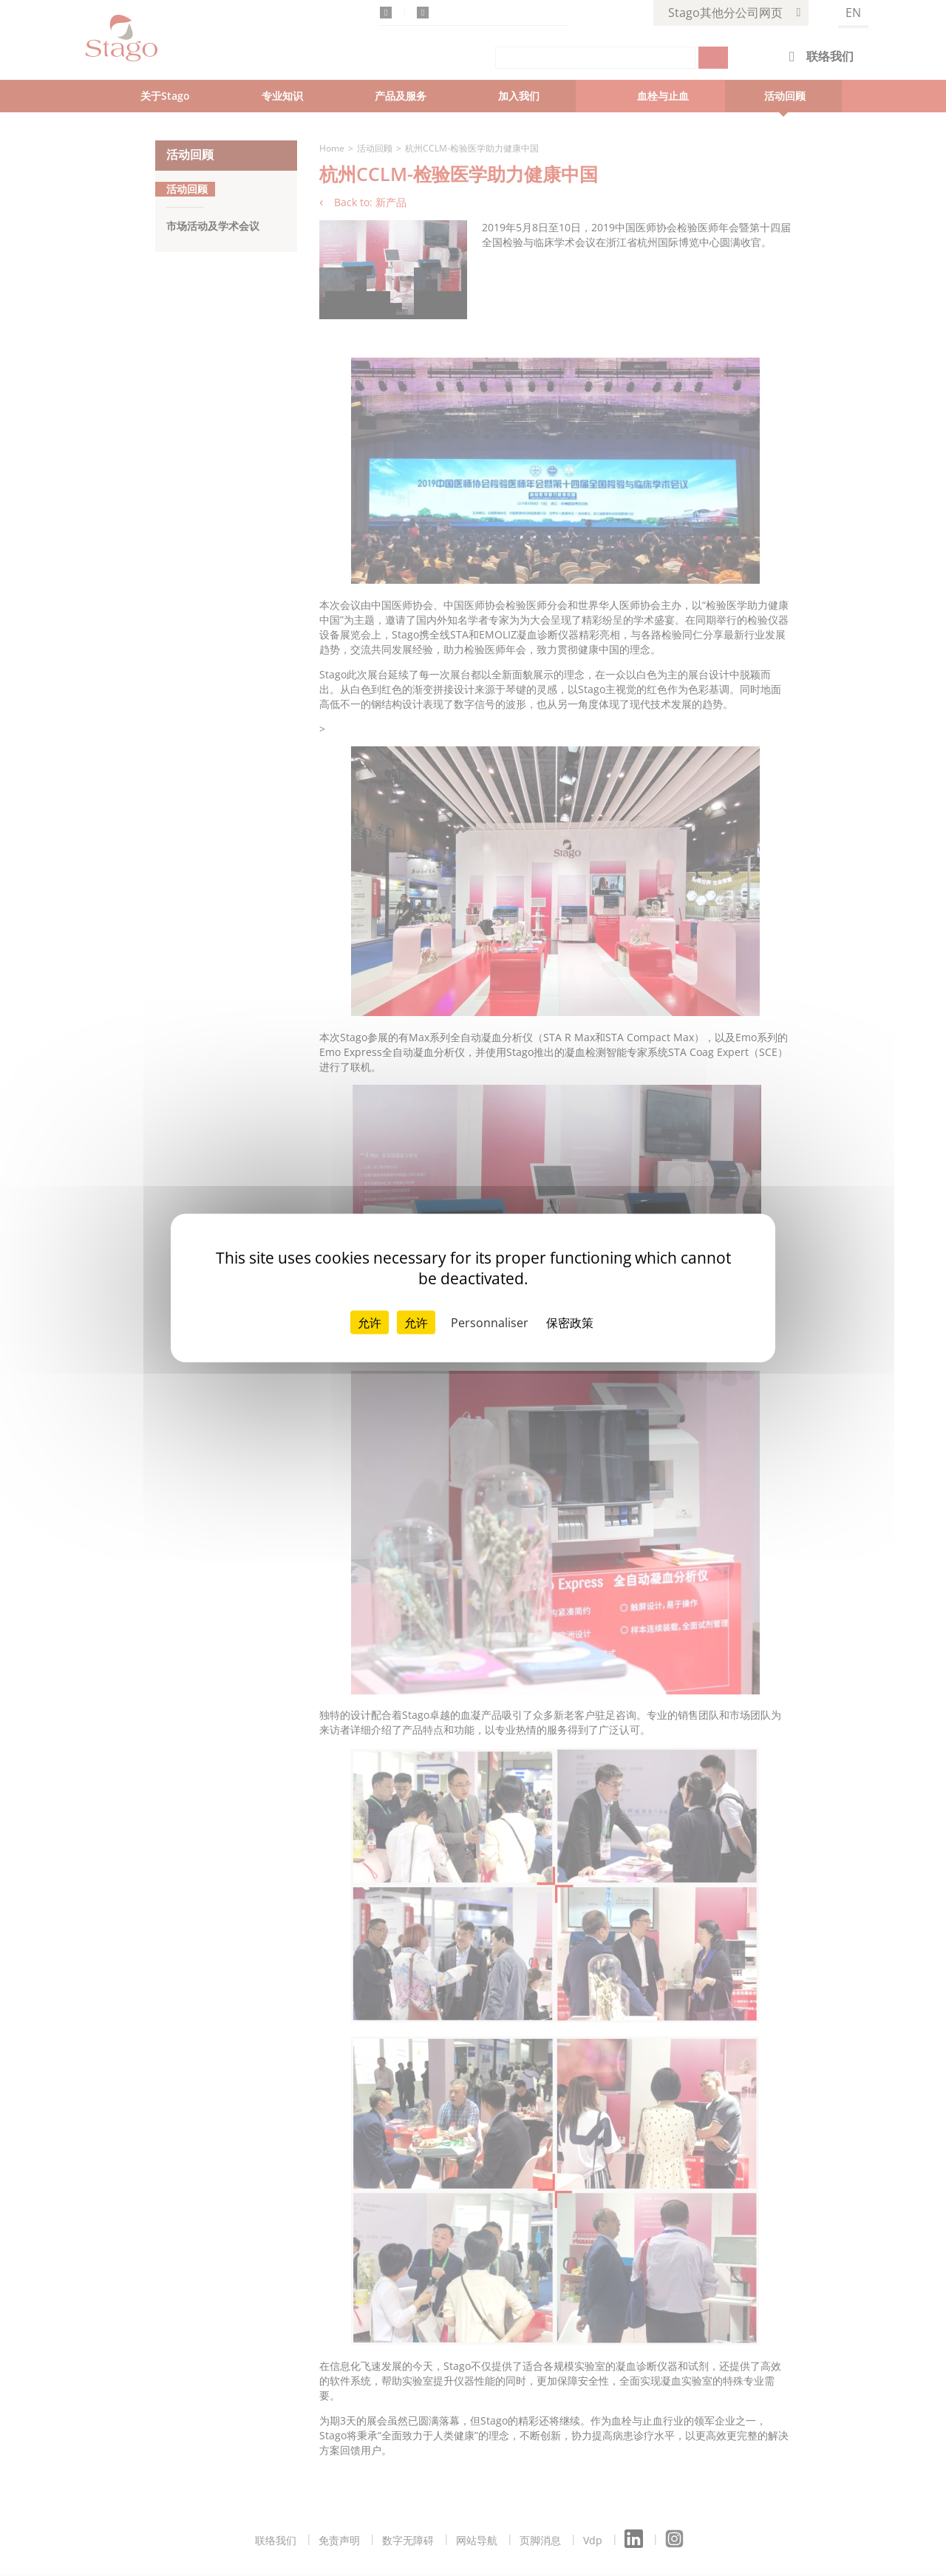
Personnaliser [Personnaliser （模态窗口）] (489, 1323)
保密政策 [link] (569, 1323)
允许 (369, 1323)
